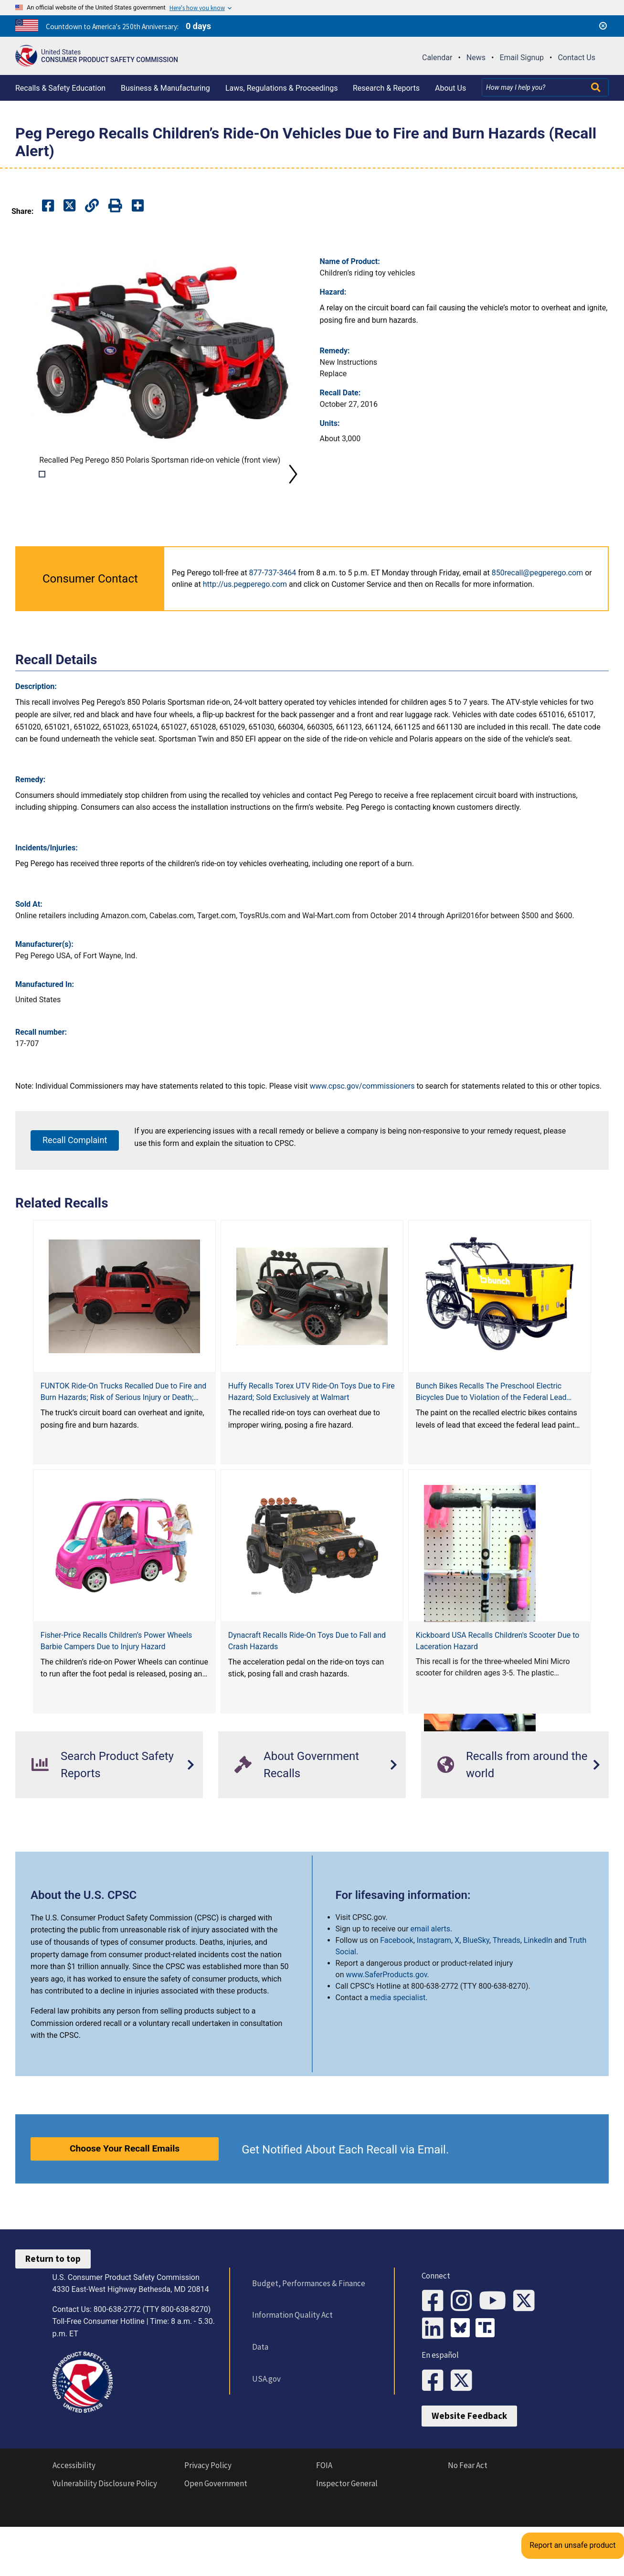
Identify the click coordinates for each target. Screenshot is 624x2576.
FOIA (324, 2518)
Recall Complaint (74, 1173)
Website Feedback (469, 2469)
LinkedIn (538, 1973)
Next (293, 490)
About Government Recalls (296, 1798)
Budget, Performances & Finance (302, 2316)
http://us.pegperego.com (245, 617)
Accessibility (74, 2518)
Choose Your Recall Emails (125, 2181)
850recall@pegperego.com (537, 606)
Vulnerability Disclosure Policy (105, 2537)
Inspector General (347, 2537)
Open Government (215, 2537)
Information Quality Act (285, 2348)
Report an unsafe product (587, 2474)
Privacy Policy (208, 2518)
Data (253, 2380)
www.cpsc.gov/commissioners (362, 1119)
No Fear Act (467, 2518)
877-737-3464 (272, 606)
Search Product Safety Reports (103, 1798)
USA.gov (259, 2412)
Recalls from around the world (512, 1798)
